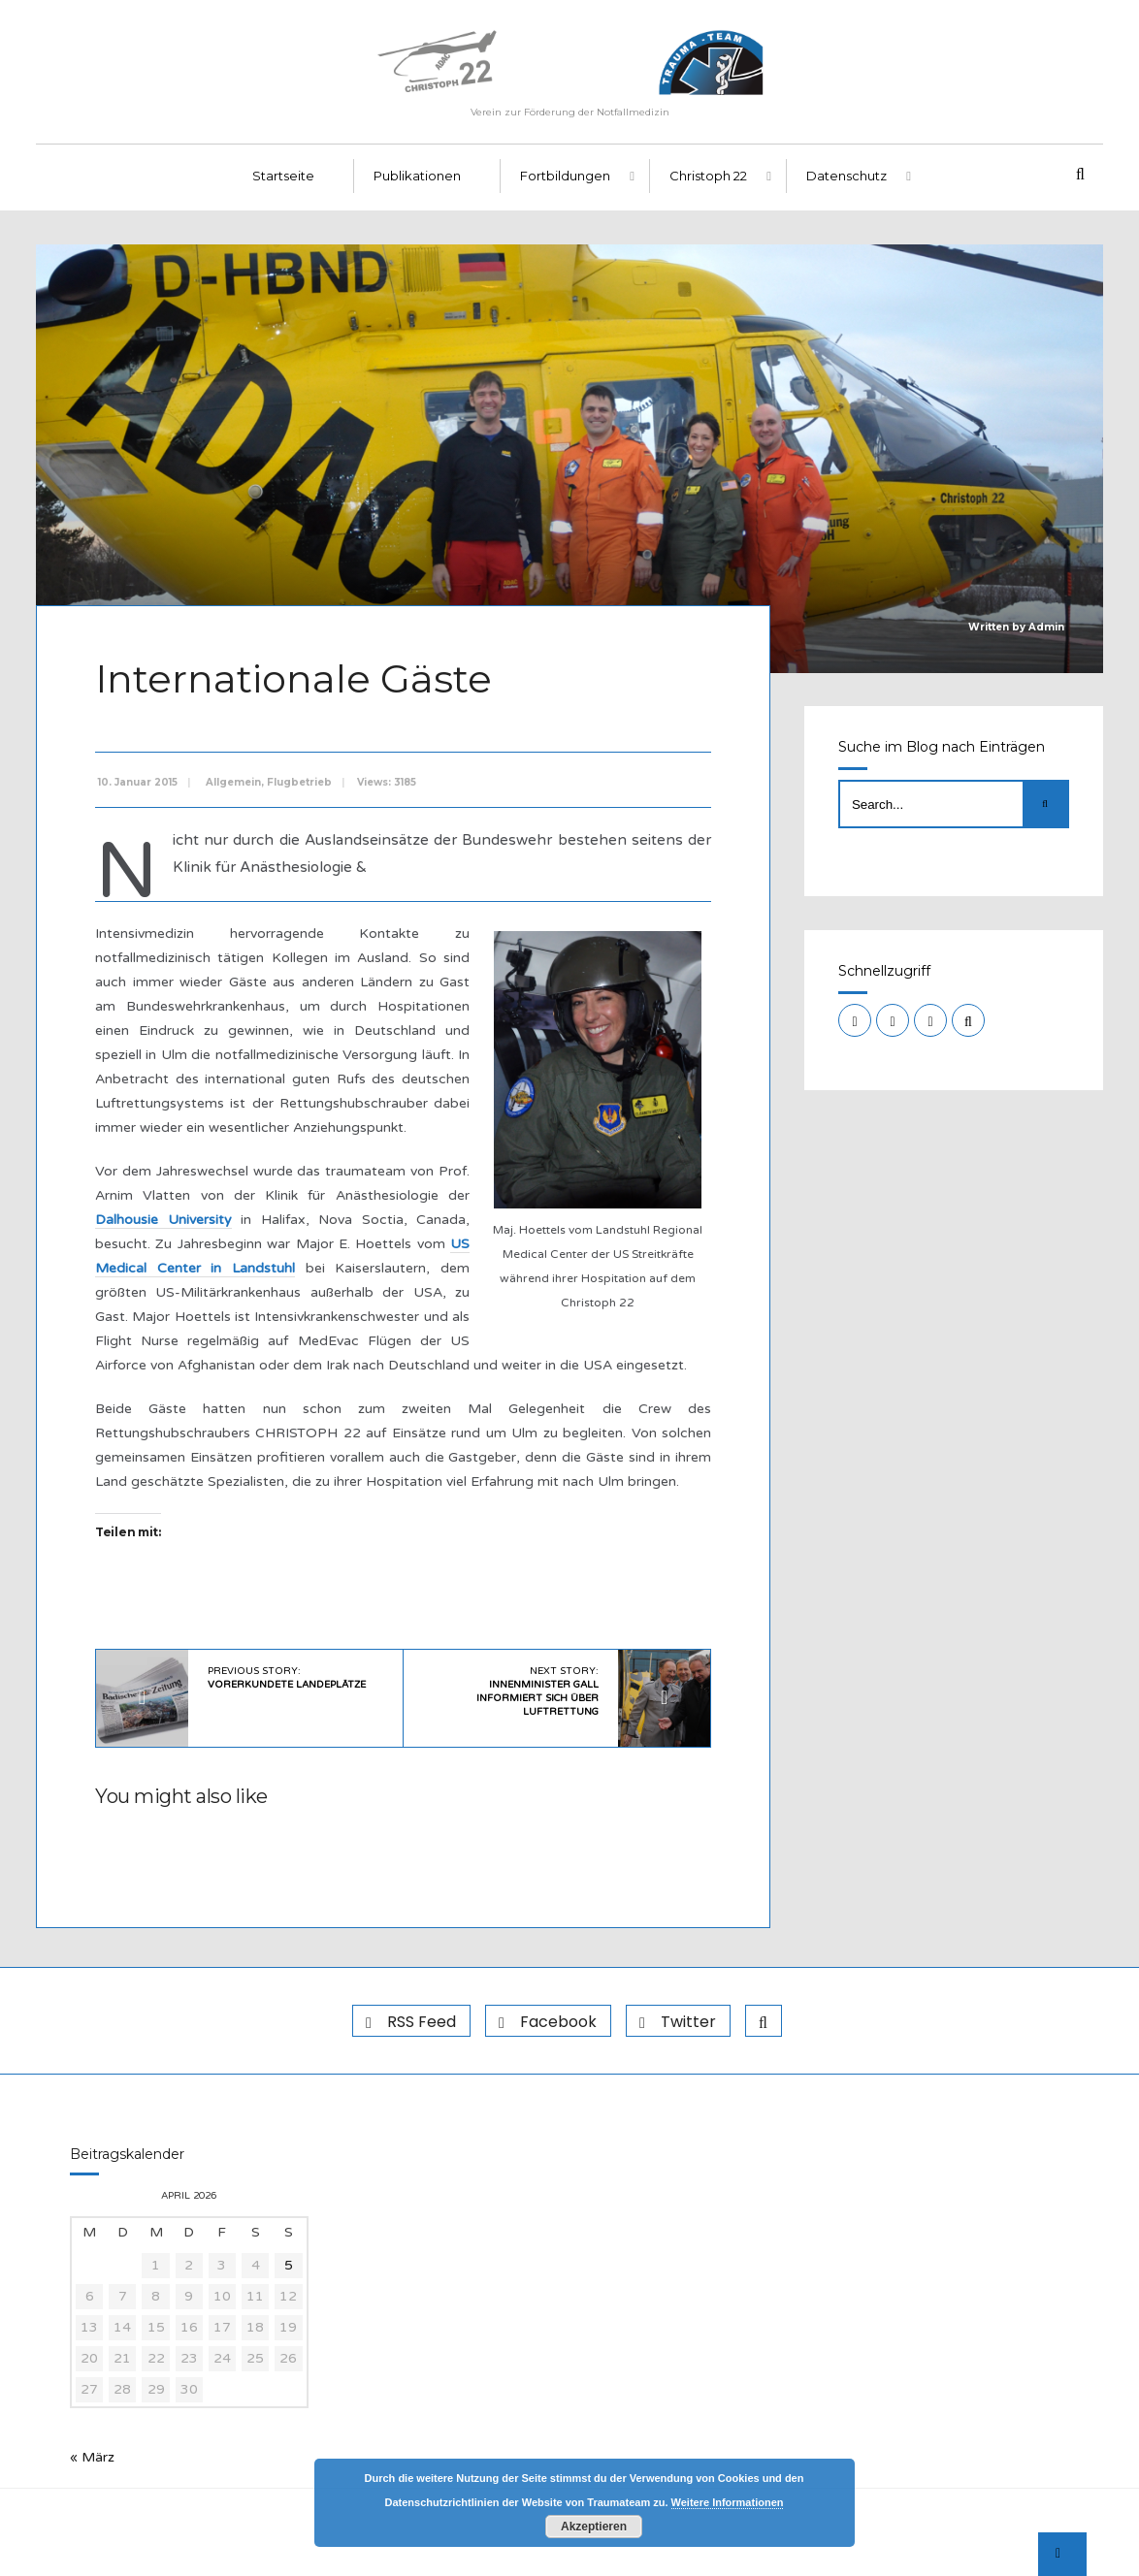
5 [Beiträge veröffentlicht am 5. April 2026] (288, 2265)
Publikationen (417, 175)
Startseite (283, 175)
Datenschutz (846, 175)
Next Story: (537, 1691)
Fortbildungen (565, 175)
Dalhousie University (163, 1219)
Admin (1046, 627)
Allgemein (233, 782)
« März (92, 2457)
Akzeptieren (594, 2526)
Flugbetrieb (299, 782)
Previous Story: (287, 1677)
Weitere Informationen (727, 2502)
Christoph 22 (708, 175)
